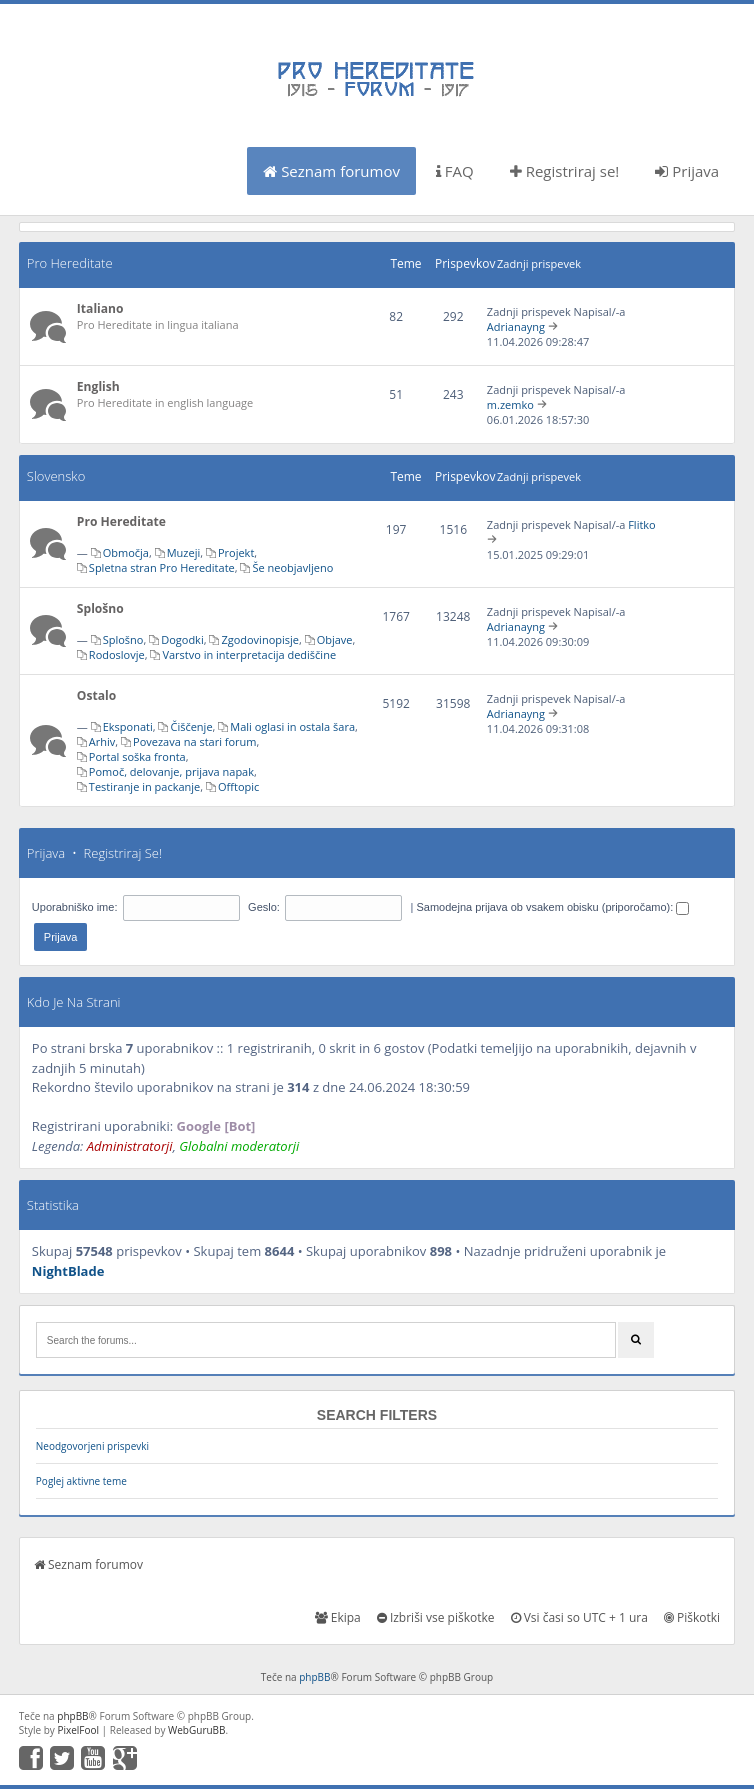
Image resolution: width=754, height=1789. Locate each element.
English (98, 386)
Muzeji (184, 552)
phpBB (314, 1677)
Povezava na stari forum (195, 741)
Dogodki (182, 639)
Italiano (100, 308)
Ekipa (338, 1617)
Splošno (100, 608)
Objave (335, 639)
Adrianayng (516, 326)
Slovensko (56, 476)
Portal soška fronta (137, 756)
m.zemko (510, 404)
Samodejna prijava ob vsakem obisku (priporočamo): (552, 907)
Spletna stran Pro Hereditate (162, 567)
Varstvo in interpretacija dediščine (249, 654)
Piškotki (692, 1617)
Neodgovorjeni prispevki (92, 1446)
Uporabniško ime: (75, 907)
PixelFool (78, 1730)
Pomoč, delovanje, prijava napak (171, 771)
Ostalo (96, 695)
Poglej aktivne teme (81, 1481)
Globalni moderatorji (239, 1146)
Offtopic (238, 786)
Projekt (236, 552)
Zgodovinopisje (260, 639)
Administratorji (130, 1146)
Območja (126, 552)
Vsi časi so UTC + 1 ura (579, 1617)
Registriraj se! (565, 171)
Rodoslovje (117, 654)
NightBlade (68, 1271)
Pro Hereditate (70, 263)
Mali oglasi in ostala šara (292, 726)
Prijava (687, 171)
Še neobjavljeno (292, 567)
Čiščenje (191, 726)
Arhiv (102, 741)
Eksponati (128, 726)
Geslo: (264, 907)
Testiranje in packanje (144, 786)
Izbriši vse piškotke (436, 1617)
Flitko (642, 524)
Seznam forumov (331, 171)
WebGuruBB (197, 1730)
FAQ (455, 171)
